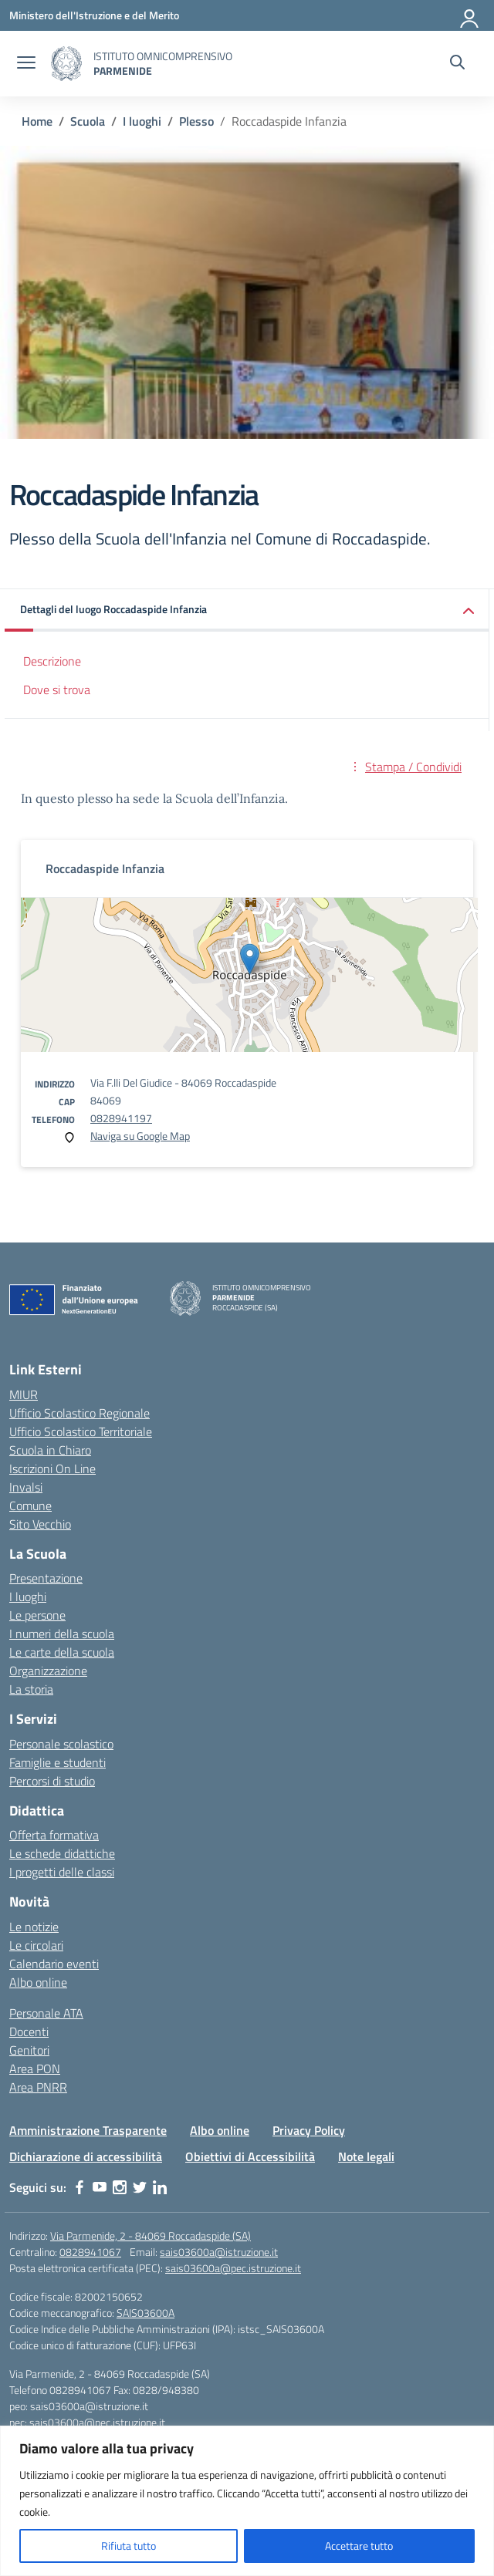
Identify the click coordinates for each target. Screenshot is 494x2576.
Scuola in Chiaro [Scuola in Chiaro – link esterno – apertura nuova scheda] (50, 1450)
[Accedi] (470, 15)
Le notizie (34, 1926)
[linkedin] (160, 2187)
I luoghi (27, 1596)
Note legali (366, 2156)
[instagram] (120, 2187)
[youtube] (100, 2187)
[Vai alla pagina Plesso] (196, 121)
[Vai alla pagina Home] (37, 121)
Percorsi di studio (52, 1781)
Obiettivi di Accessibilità (250, 2156)
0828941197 (121, 1118)
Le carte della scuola (61, 1652)
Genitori (29, 2050)
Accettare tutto (359, 2545)
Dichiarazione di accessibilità (85, 2156)
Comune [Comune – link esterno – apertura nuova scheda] (30, 1505)
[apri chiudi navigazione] (26, 64)
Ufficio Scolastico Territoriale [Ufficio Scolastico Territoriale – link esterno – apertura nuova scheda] (80, 1431)
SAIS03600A (145, 2313)
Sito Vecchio (40, 1524)
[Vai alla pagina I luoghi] (142, 121)
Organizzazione (48, 1670)
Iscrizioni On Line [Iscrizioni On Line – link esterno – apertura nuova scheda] (52, 1468)
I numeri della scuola (61, 1633)
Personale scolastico (61, 1744)
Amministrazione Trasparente (88, 2130)
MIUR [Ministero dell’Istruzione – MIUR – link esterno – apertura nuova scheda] (23, 1394)
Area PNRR (38, 2087)
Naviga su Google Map (140, 1136)
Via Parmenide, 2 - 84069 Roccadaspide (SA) (150, 2235)
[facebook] (79, 2187)
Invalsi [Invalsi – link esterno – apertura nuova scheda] (25, 1487)
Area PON (34, 2068)
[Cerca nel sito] (457, 64)
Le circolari (36, 1945)
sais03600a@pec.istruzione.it (233, 2268)
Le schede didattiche (62, 1853)
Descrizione (52, 661)
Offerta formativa (54, 1835)
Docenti (29, 2031)
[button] (247, 610)
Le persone (37, 1615)
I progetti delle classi (61, 1872)
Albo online (38, 1982)
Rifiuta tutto (128, 2545)
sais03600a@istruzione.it (219, 2252)
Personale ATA (46, 2013)
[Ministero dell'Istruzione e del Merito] (94, 15)
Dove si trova (56, 689)
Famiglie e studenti (57, 1762)
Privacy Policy (308, 2130)
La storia (31, 1689)
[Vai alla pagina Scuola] (87, 121)
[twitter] (140, 2187)
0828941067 (90, 2252)
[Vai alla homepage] (66, 63)
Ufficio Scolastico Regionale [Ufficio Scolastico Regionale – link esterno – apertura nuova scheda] (79, 1413)
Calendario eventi (54, 1963)
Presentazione (46, 1578)
